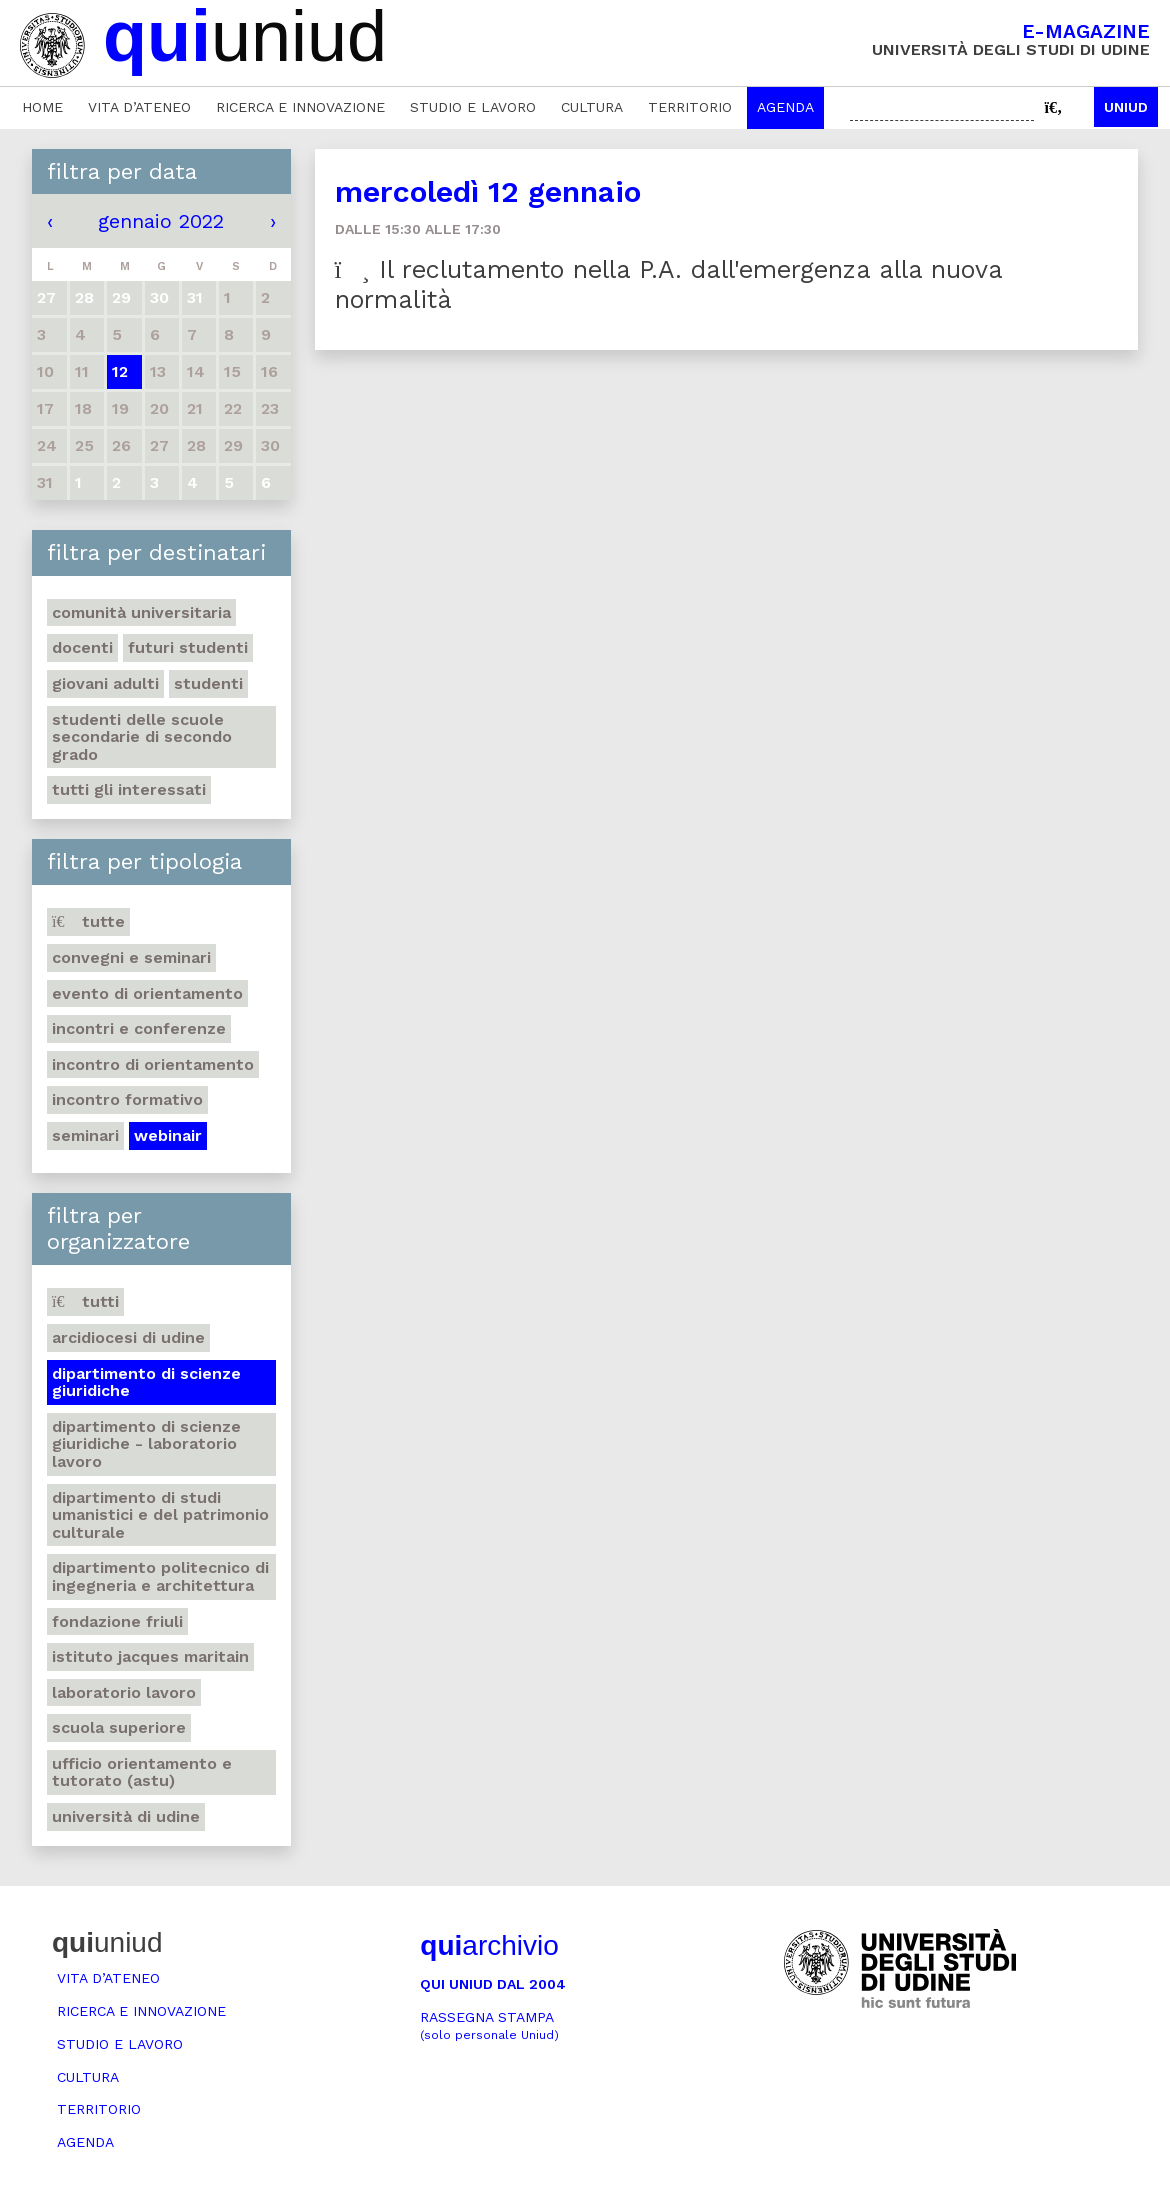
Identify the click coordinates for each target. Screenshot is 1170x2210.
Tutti (85, 1301)
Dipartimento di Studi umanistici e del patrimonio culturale (160, 1515)
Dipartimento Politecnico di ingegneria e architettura (160, 1576)
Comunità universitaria (141, 612)
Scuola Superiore (119, 1727)
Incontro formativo (127, 1099)
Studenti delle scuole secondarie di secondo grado (142, 737)
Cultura (592, 107)
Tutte (88, 921)
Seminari (85, 1135)
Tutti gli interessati (129, 789)
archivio (489, 1945)
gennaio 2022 (161, 221)
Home (42, 107)
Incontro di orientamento (153, 1064)
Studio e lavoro (473, 107)
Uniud (1126, 107)
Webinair (168, 1135)
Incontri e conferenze (139, 1028)
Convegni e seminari (131, 957)
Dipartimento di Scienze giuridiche (146, 1382)
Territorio (690, 107)
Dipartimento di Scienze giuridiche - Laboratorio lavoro (146, 1444)
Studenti (208, 683)
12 (120, 371)
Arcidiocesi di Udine (128, 1337)
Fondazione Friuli (117, 1621)
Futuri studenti (188, 647)
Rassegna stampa (489, 2025)
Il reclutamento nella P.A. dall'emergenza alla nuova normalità (669, 284)
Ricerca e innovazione (300, 107)
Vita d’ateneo (139, 107)
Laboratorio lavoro (124, 1692)
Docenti (82, 647)
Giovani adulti (105, 683)
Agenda (785, 107)
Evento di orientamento (147, 993)
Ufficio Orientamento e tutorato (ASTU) (142, 1772)
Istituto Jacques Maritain (150, 1656)
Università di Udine (126, 1816)
